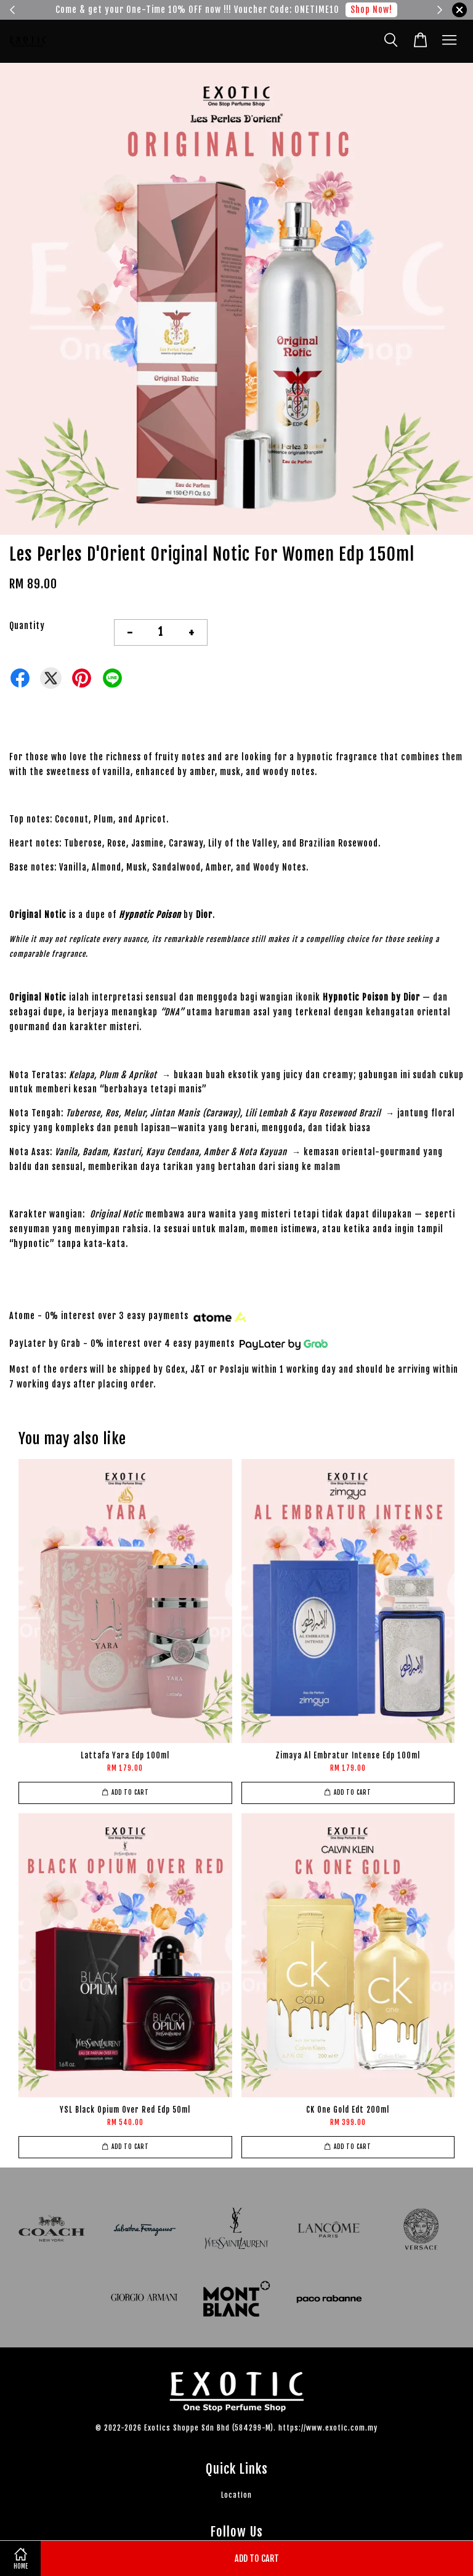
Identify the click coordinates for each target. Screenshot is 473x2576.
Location (236, 2495)
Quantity (27, 625)
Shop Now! (371, 9)
